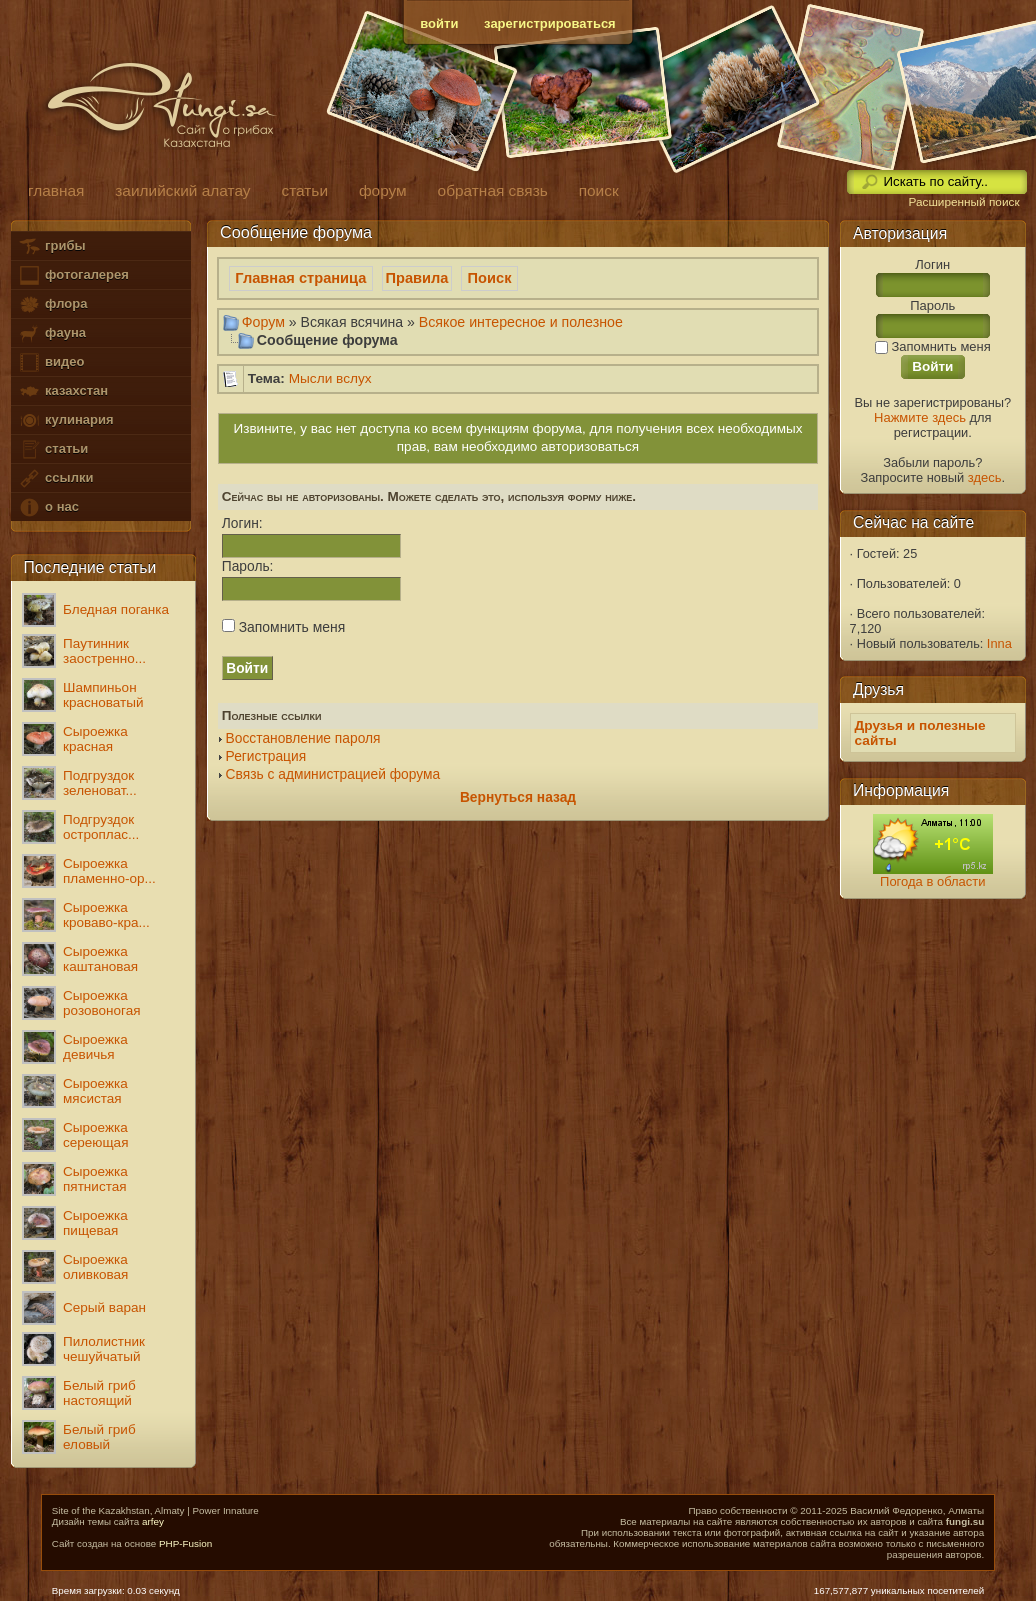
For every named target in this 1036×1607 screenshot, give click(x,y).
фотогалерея (73, 275)
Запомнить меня (283, 627)
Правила (417, 278)
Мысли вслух (330, 378)
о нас (48, 507)
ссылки (55, 478)
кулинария (65, 420)
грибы (51, 246)
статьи (53, 449)
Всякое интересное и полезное (521, 322)
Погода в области (932, 881)
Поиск (490, 278)
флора (52, 304)
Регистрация (266, 756)
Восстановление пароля (303, 738)
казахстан (63, 391)
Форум (263, 322)
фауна (52, 333)
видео (51, 362)
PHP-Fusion (185, 1543)
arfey (153, 1521)
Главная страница (300, 278)
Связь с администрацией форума (333, 774)
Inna (999, 643)
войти (439, 23)
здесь (985, 477)
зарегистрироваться (550, 23)
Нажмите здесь (920, 417)
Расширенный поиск (963, 202)
